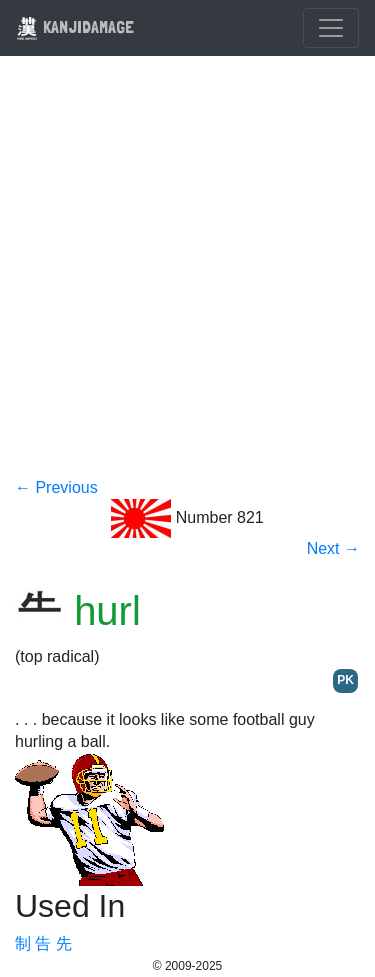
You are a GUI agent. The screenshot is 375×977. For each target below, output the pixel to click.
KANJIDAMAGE (75, 26)
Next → (333, 548)
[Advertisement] (187, 279)
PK (345, 680)
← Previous (56, 487)
